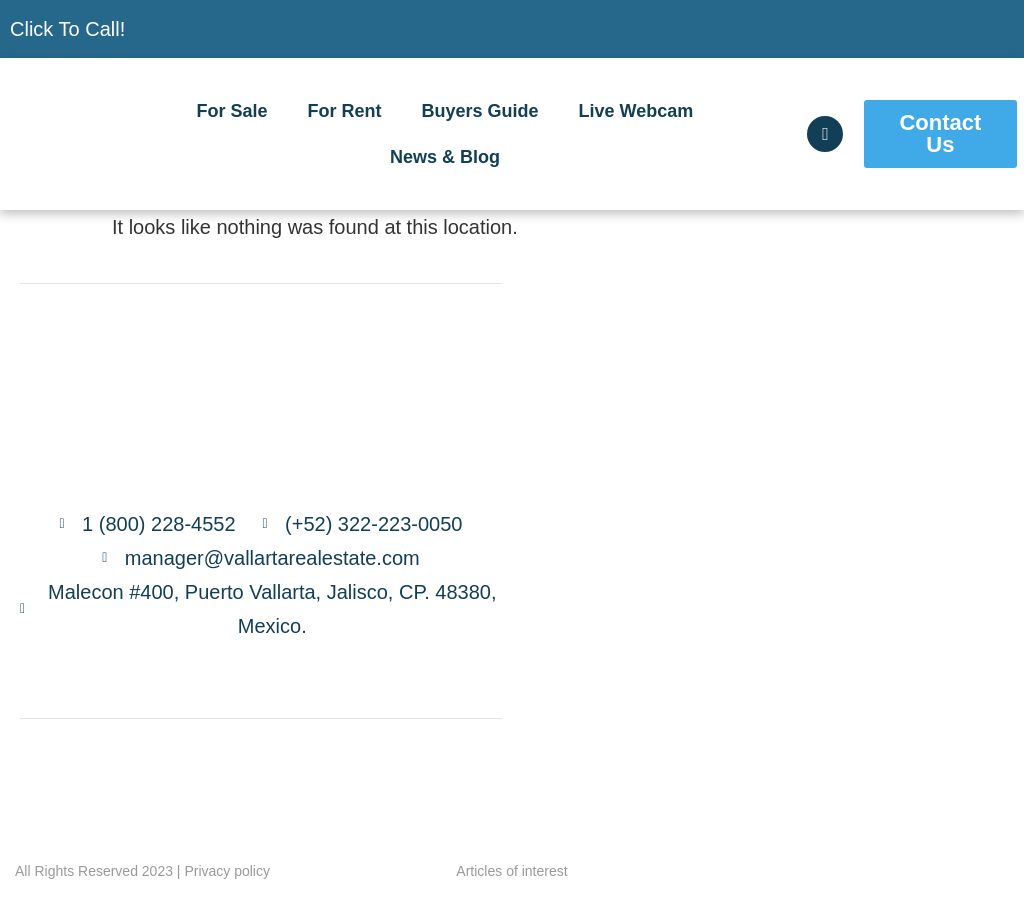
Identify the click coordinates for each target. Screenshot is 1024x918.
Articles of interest (511, 871)
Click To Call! (67, 29)
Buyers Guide (480, 111)
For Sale (232, 111)
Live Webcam (636, 111)
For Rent (345, 111)
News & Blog (445, 157)
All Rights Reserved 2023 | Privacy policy (142, 871)
